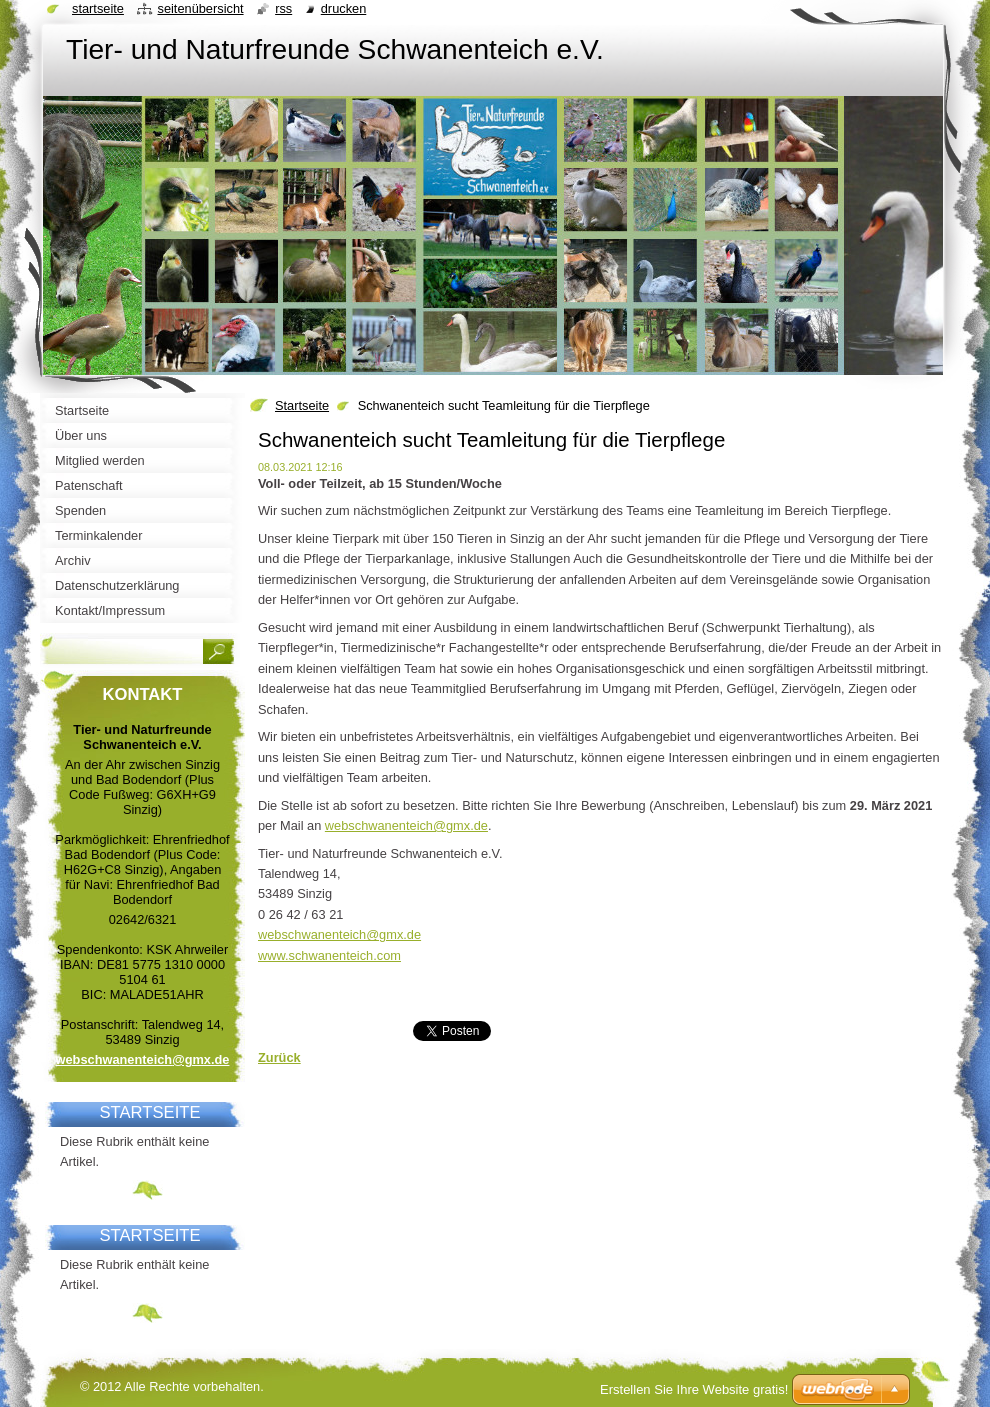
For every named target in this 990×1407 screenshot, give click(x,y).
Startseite (302, 405)
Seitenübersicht (200, 8)
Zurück (279, 1057)
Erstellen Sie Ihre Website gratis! (694, 1389)
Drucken (344, 8)
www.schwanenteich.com (329, 955)
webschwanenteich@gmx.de (406, 825)
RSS (283, 8)
